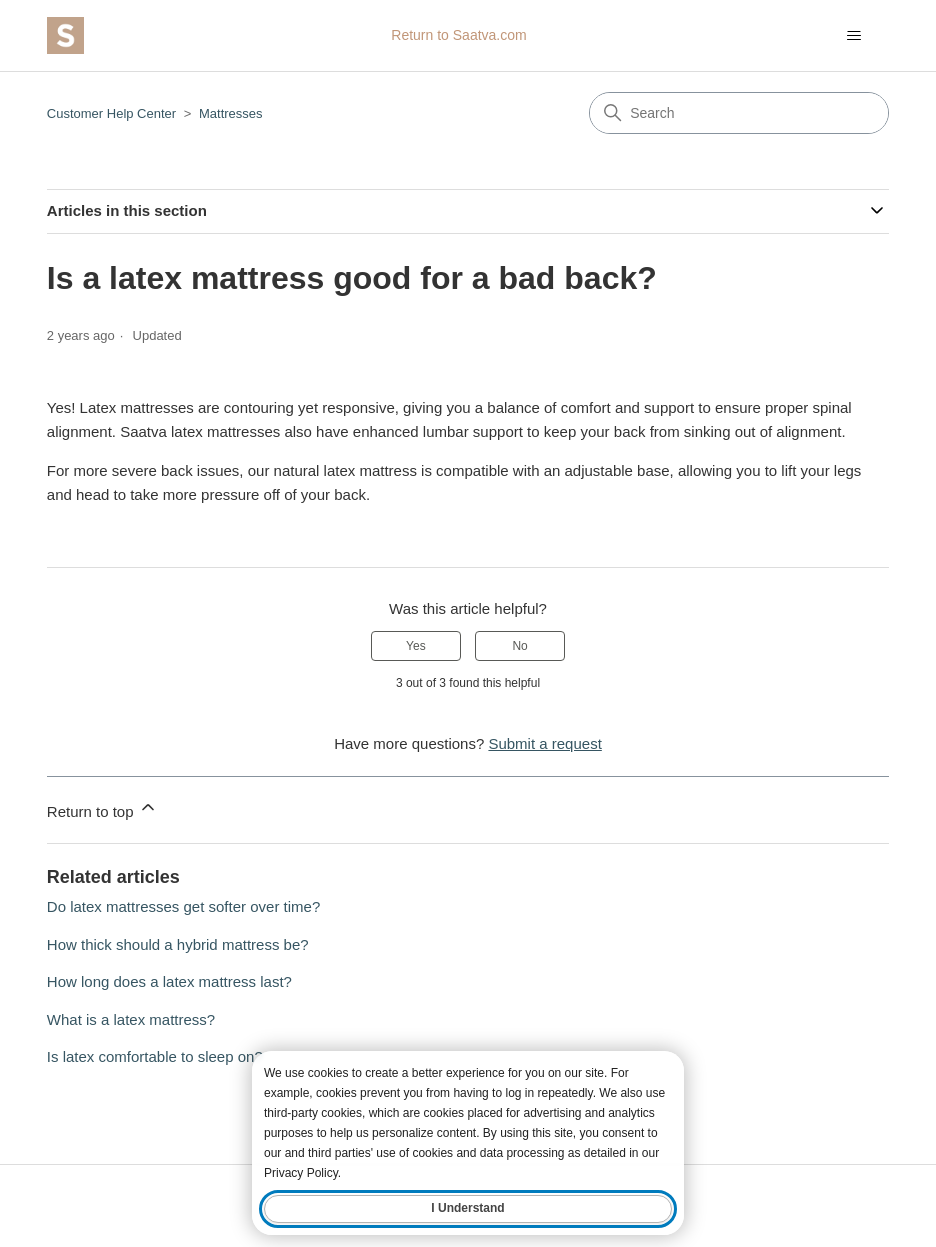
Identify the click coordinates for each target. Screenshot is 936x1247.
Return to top (102, 808)
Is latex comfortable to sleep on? (155, 1056)
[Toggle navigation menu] (853, 36)
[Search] (739, 113)
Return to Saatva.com (458, 35)
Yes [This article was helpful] (416, 646)
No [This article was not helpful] (519, 646)
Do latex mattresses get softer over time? (183, 906)
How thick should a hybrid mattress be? (178, 944)
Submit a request (544, 743)
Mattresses (231, 113)
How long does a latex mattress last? (169, 981)
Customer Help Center (111, 113)
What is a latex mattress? (131, 1019)
